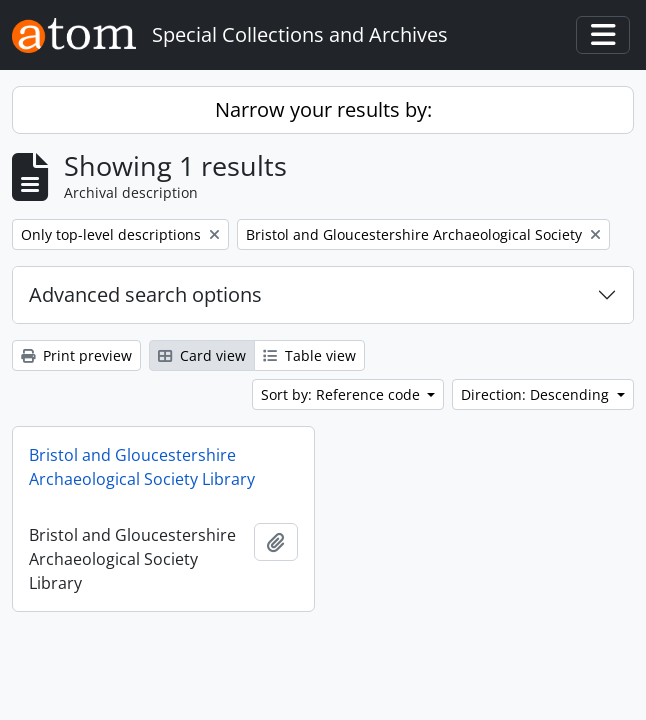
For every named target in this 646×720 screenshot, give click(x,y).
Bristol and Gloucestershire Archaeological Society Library (142, 467)
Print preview (76, 355)
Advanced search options (145, 294)
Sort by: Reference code (342, 394)
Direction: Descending (537, 394)
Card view (202, 355)
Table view (309, 355)
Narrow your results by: (323, 109)
